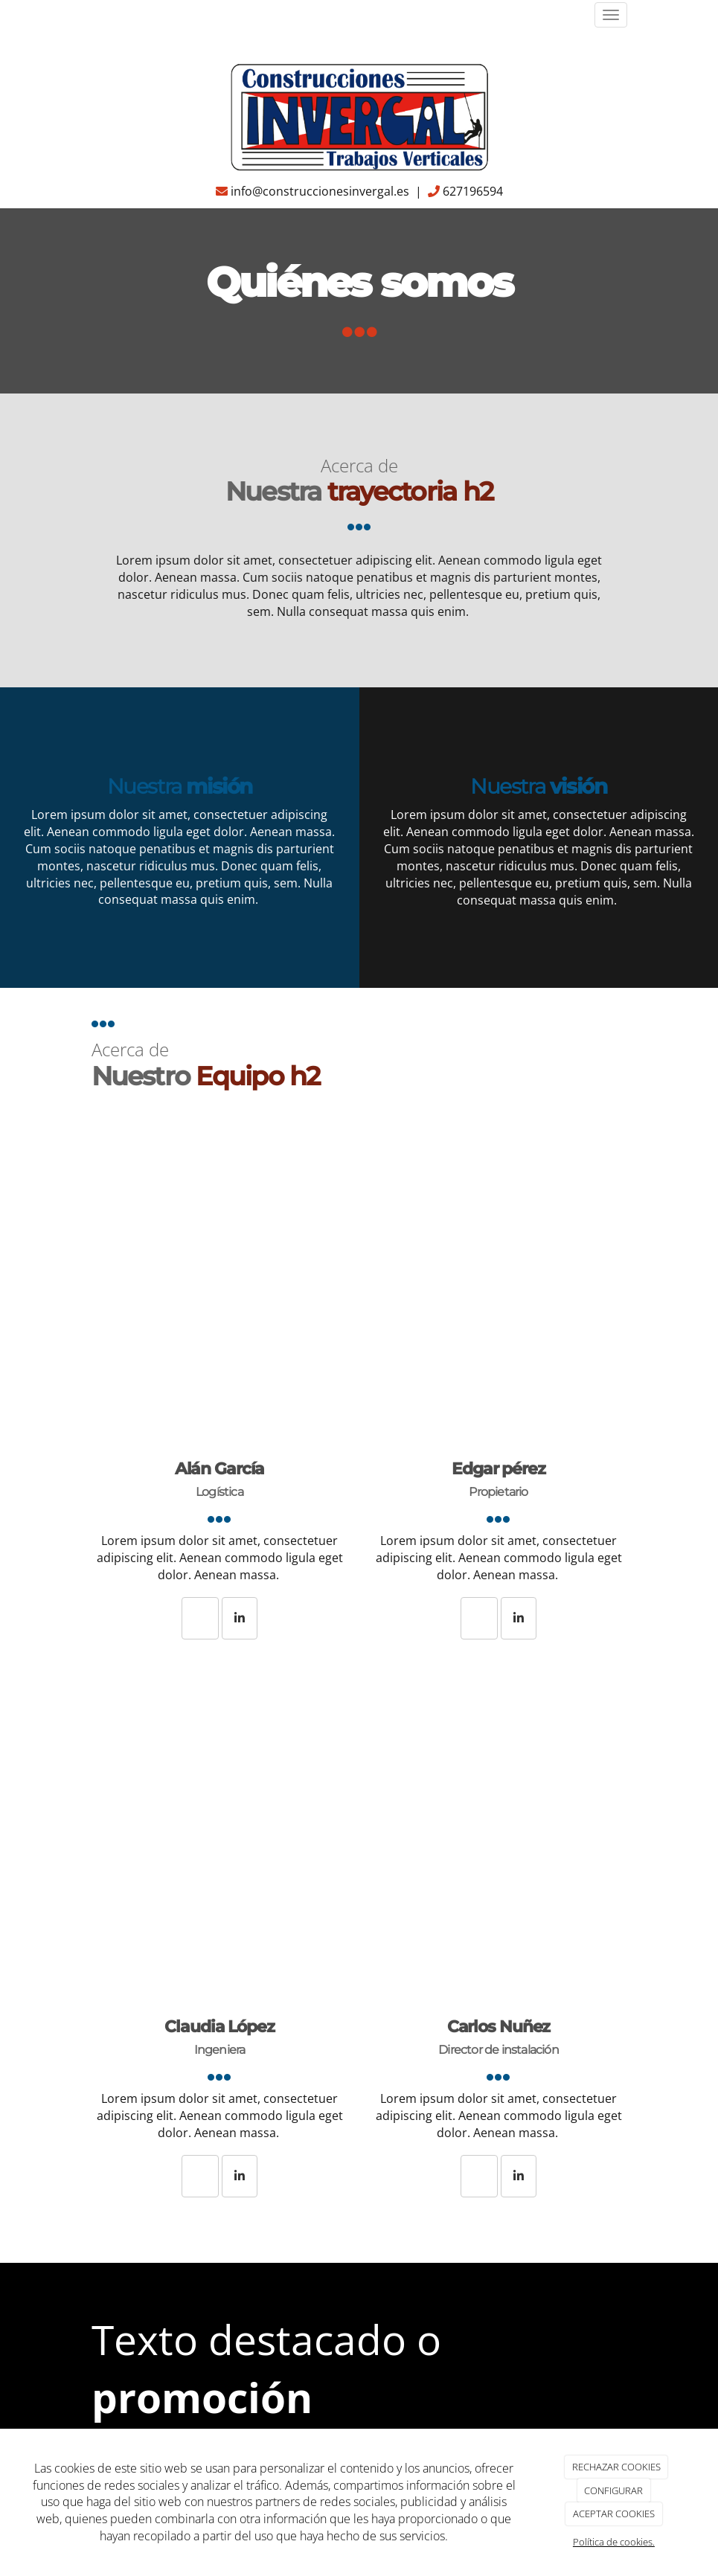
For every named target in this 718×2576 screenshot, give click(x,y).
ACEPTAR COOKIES (614, 2513)
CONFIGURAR (613, 2490)
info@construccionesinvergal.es (320, 191)
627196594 (473, 191)
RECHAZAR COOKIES (616, 2466)
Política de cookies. (614, 2541)
